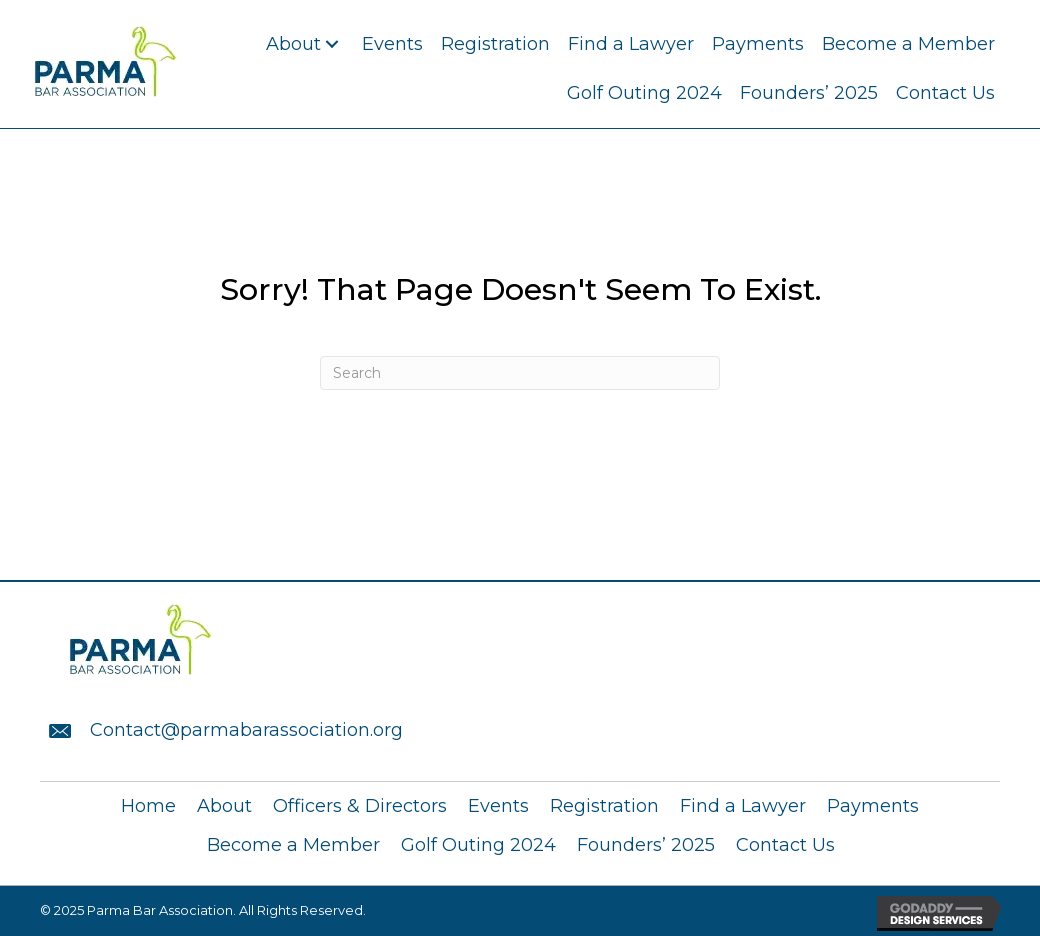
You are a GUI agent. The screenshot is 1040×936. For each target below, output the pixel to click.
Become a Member (293, 845)
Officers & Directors (360, 806)
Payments (873, 806)
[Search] (520, 373)
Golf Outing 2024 (478, 845)
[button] (331, 44)
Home (148, 806)
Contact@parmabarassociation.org (246, 730)
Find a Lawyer (743, 806)
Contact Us (785, 845)
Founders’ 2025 (646, 845)
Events (498, 806)
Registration (604, 806)
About (224, 806)
